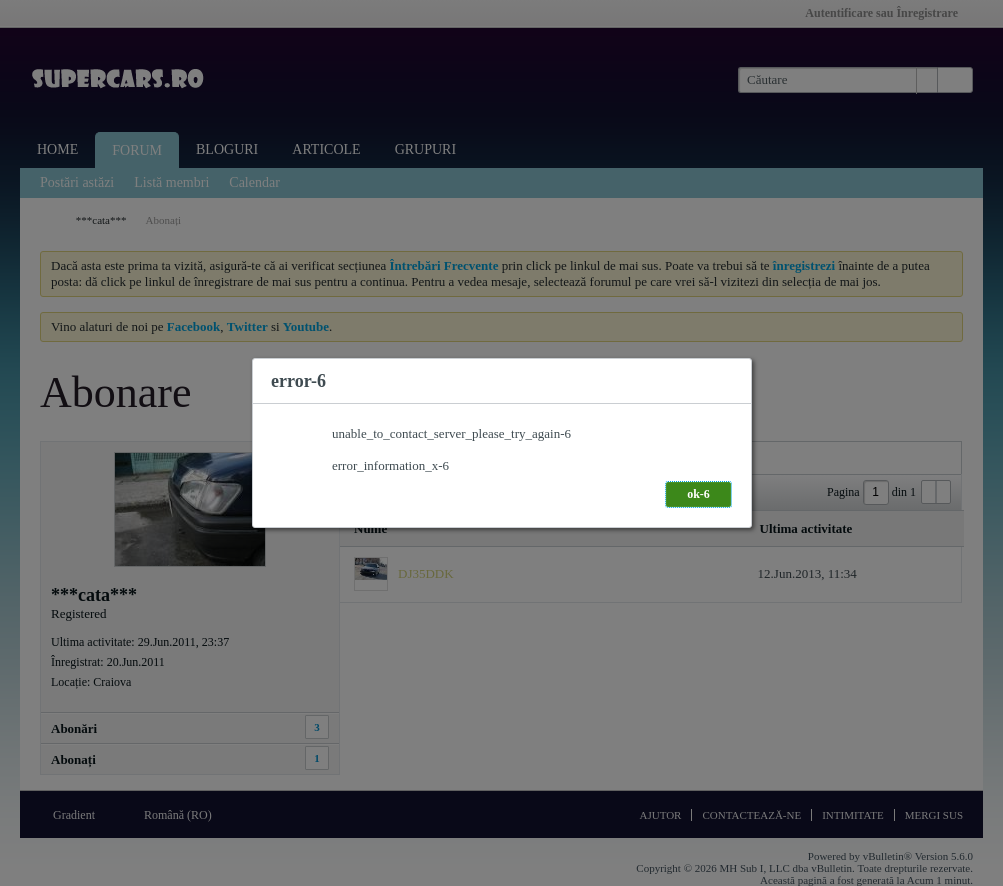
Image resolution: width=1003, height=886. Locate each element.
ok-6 (698, 494)
